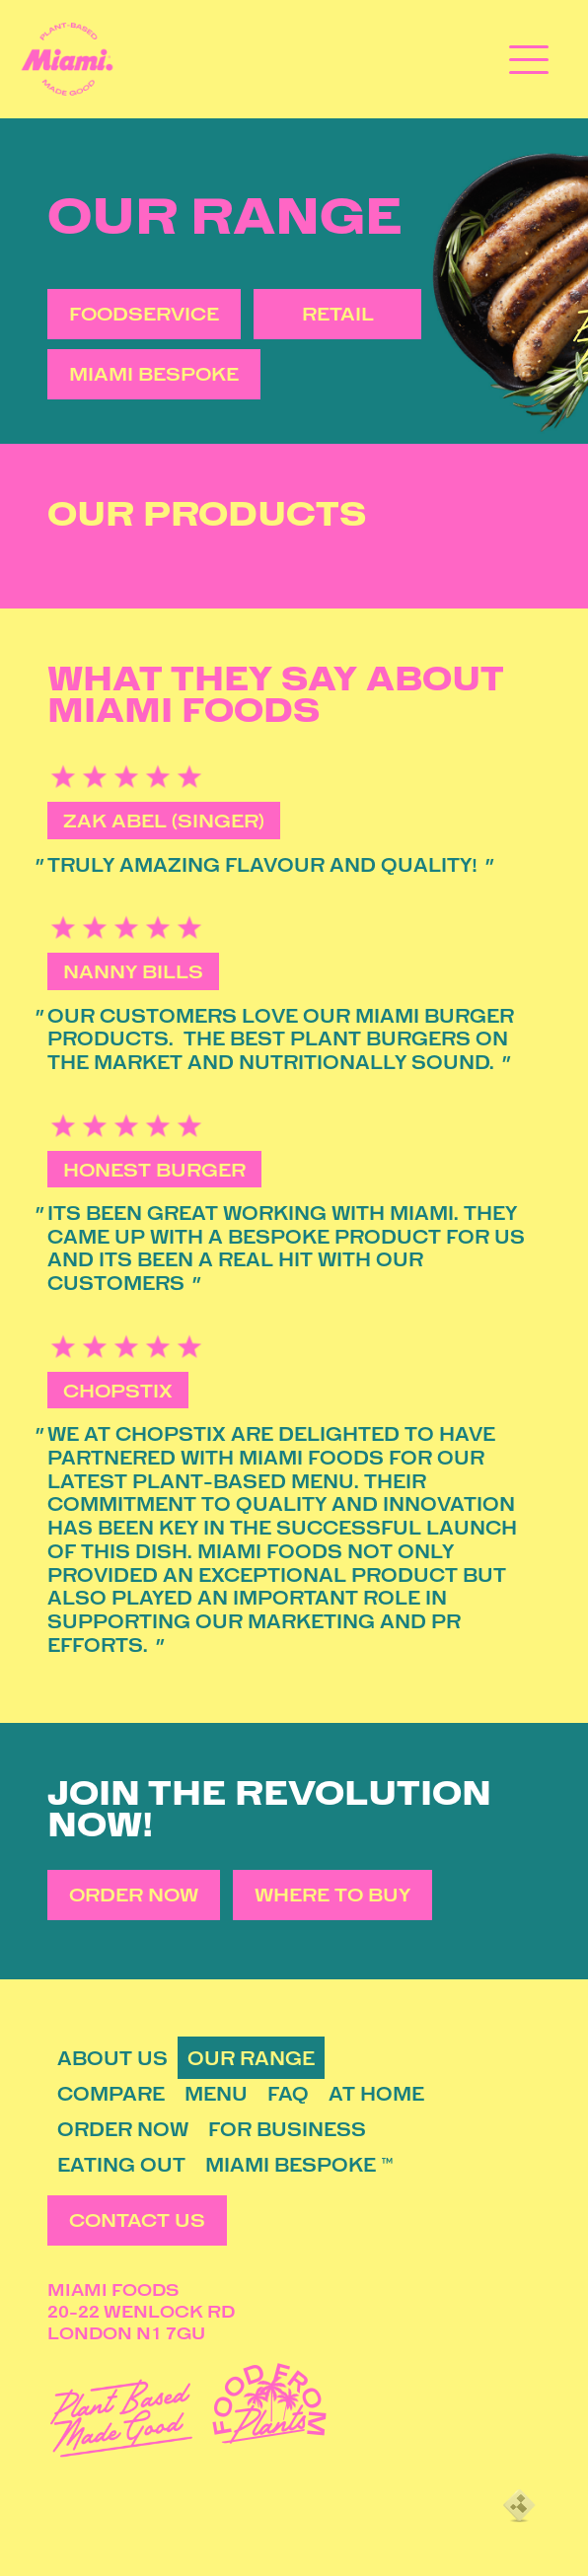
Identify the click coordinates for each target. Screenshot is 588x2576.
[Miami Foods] (67, 59)
